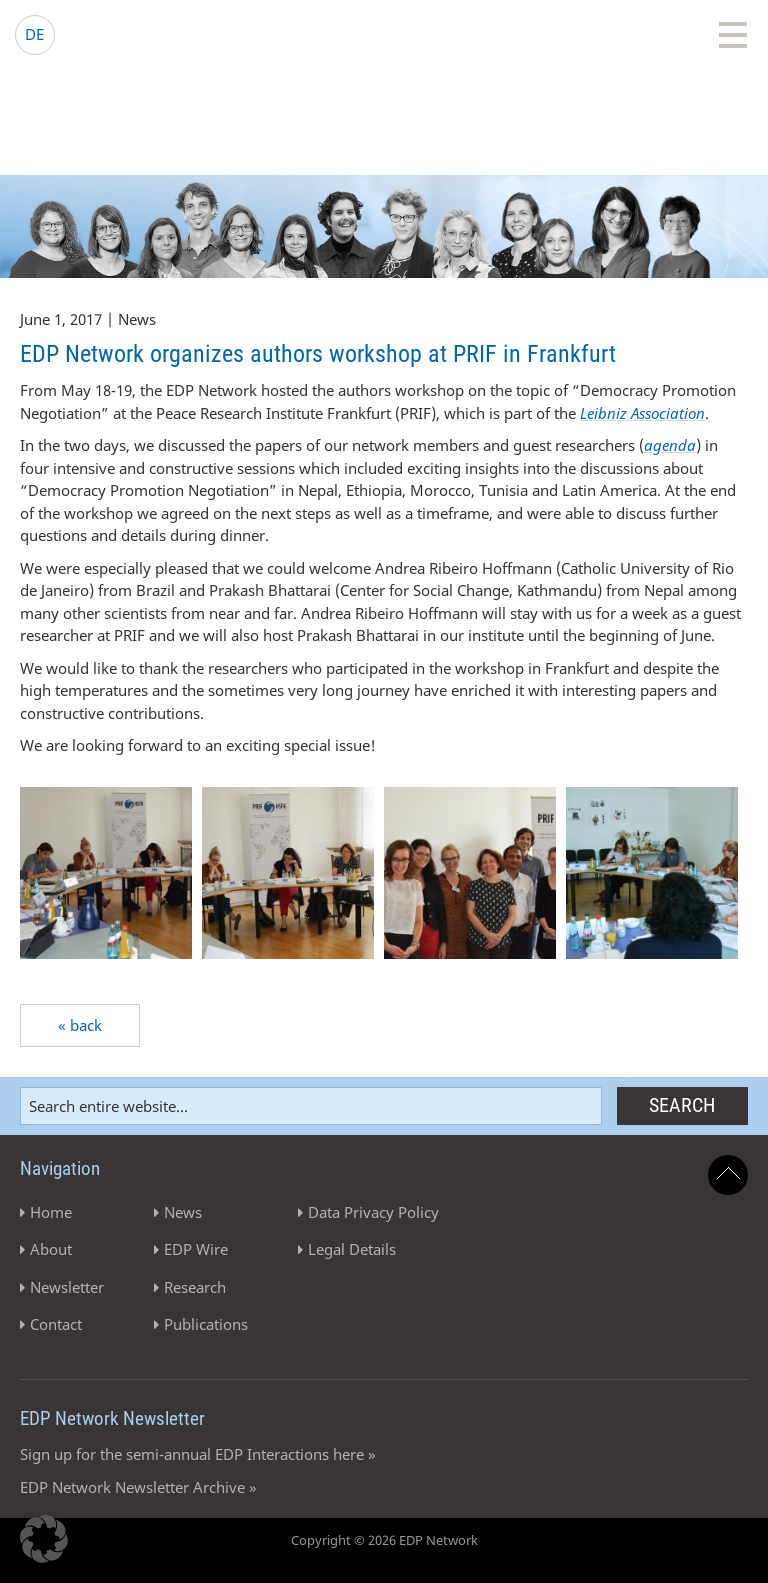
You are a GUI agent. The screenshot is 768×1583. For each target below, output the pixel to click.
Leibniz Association (642, 413)
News (183, 1212)
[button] (44, 1539)
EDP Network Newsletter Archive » (138, 1487)
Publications (206, 1324)
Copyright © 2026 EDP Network (384, 1540)
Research (195, 1287)
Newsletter (67, 1287)
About (51, 1249)
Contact (56, 1324)
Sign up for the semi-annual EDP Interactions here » (198, 1454)
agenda (670, 445)
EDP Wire (196, 1249)
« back (80, 1025)
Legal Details (352, 1249)
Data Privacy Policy (373, 1212)
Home (51, 1212)
